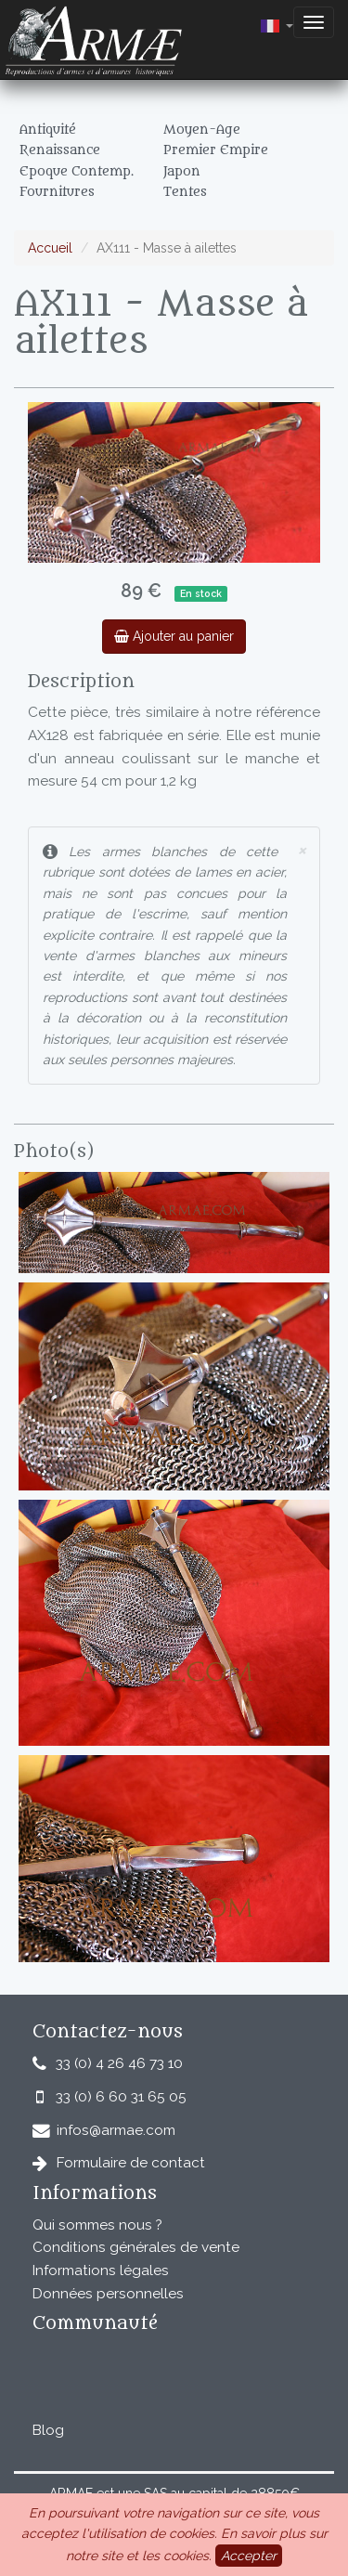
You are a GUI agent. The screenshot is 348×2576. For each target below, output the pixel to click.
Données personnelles (108, 2293)
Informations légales (100, 2270)
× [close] (301, 849)
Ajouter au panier (174, 636)
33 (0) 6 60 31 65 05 (121, 2096)
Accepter (249, 2555)
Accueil (50, 248)
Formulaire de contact (131, 2162)
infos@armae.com (116, 2130)
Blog (48, 2430)
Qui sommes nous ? (97, 2225)
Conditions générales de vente (135, 2247)
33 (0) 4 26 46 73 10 (119, 2063)
